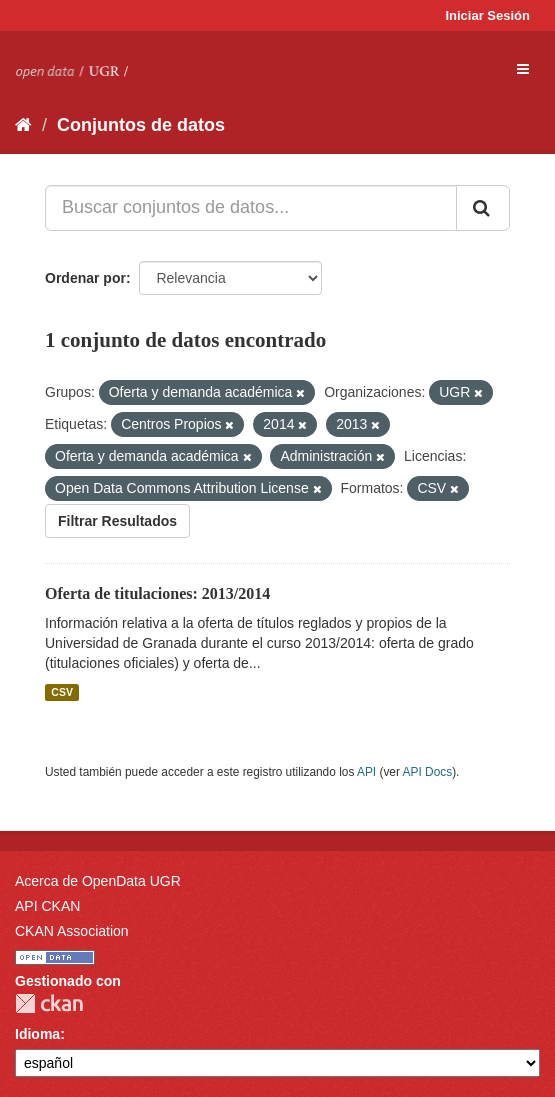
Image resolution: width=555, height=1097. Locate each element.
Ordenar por (85, 278)
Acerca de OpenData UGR (98, 881)
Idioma (37, 1034)
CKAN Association (72, 931)
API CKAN (47, 906)
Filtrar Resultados (117, 521)
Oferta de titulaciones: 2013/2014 (157, 593)
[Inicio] (23, 125)
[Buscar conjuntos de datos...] (251, 208)
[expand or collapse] (523, 69)
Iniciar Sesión (487, 15)
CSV (62, 692)
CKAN (49, 1003)
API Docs (428, 772)
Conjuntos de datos (141, 125)
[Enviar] (483, 208)
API (366, 772)
